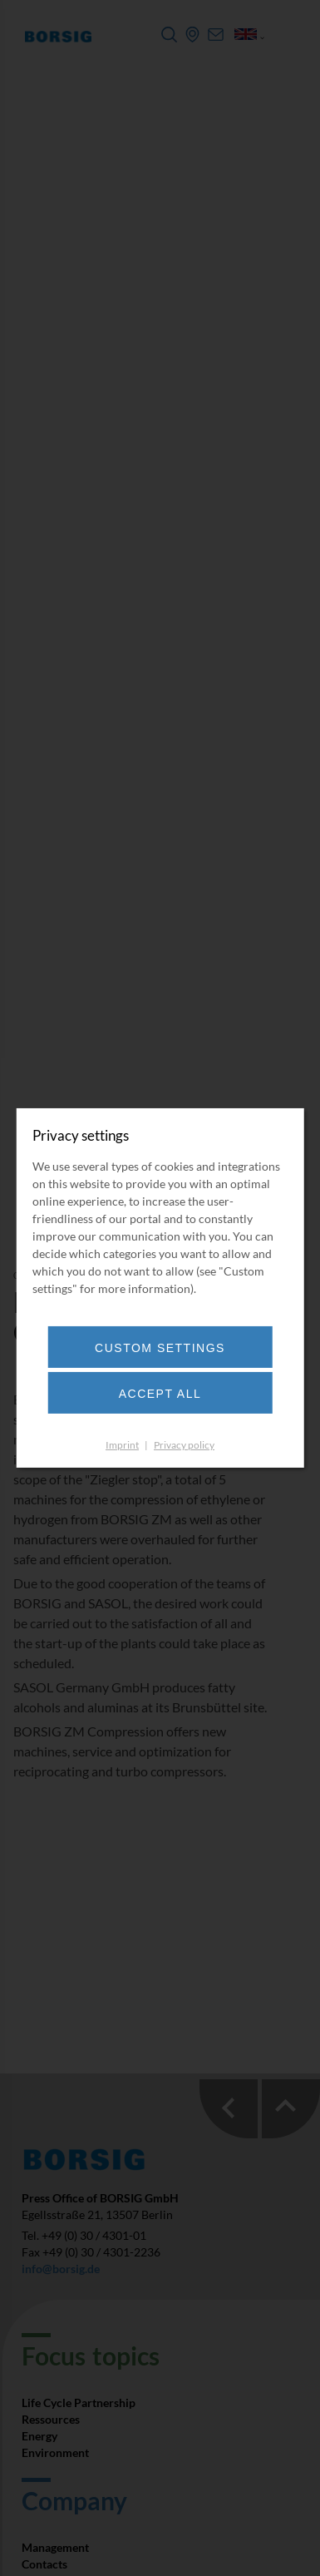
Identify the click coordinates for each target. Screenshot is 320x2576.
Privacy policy (184, 1445)
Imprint (122, 1445)
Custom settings (160, 1348)
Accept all (160, 1393)
